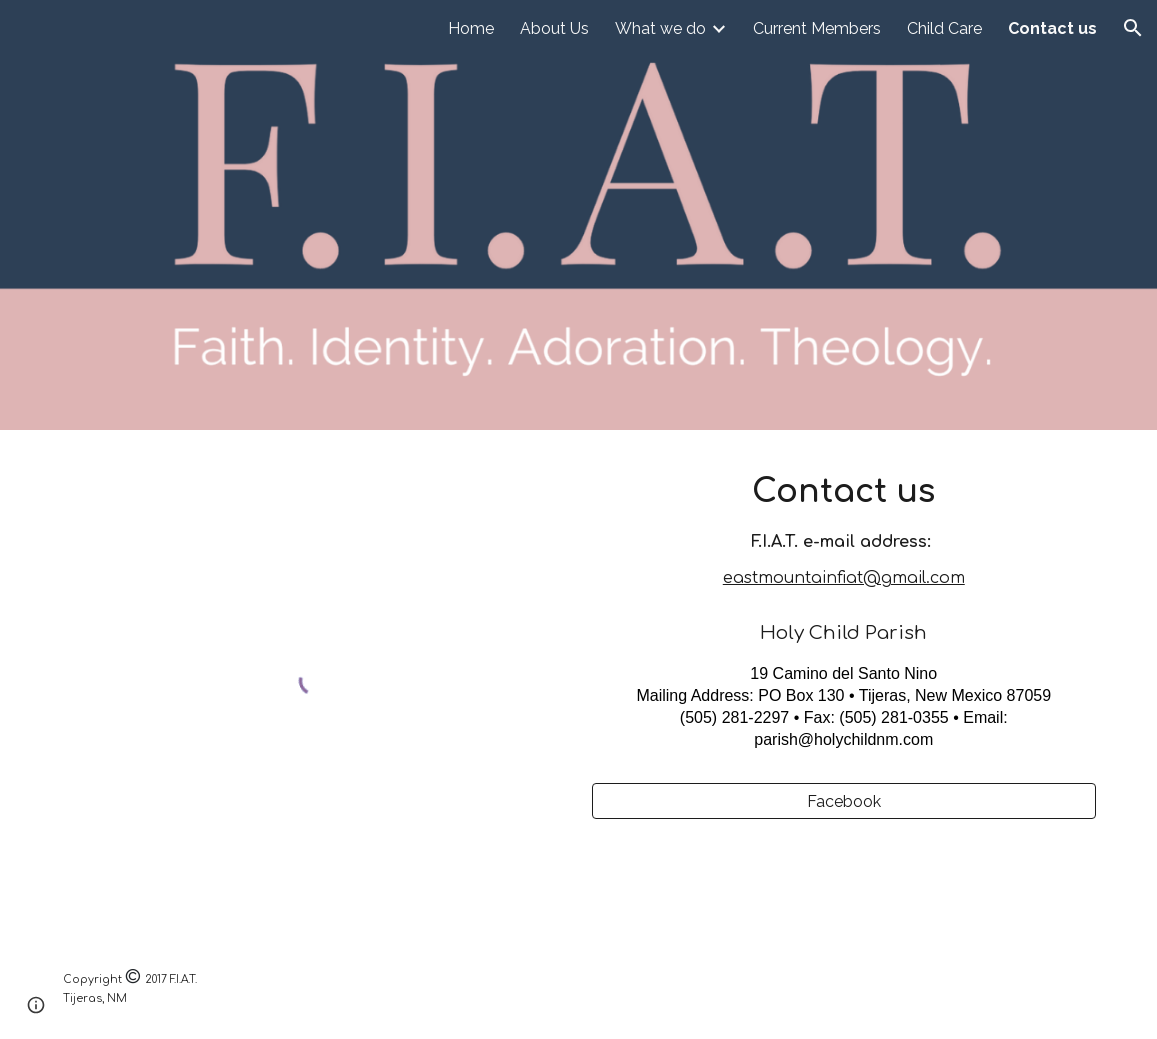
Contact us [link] (1052, 28)
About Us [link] (554, 28)
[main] (844, 618)
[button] (1133, 28)
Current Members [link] (817, 28)
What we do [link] (660, 28)
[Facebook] (844, 801)
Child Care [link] (944, 28)
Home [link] (471, 28)
